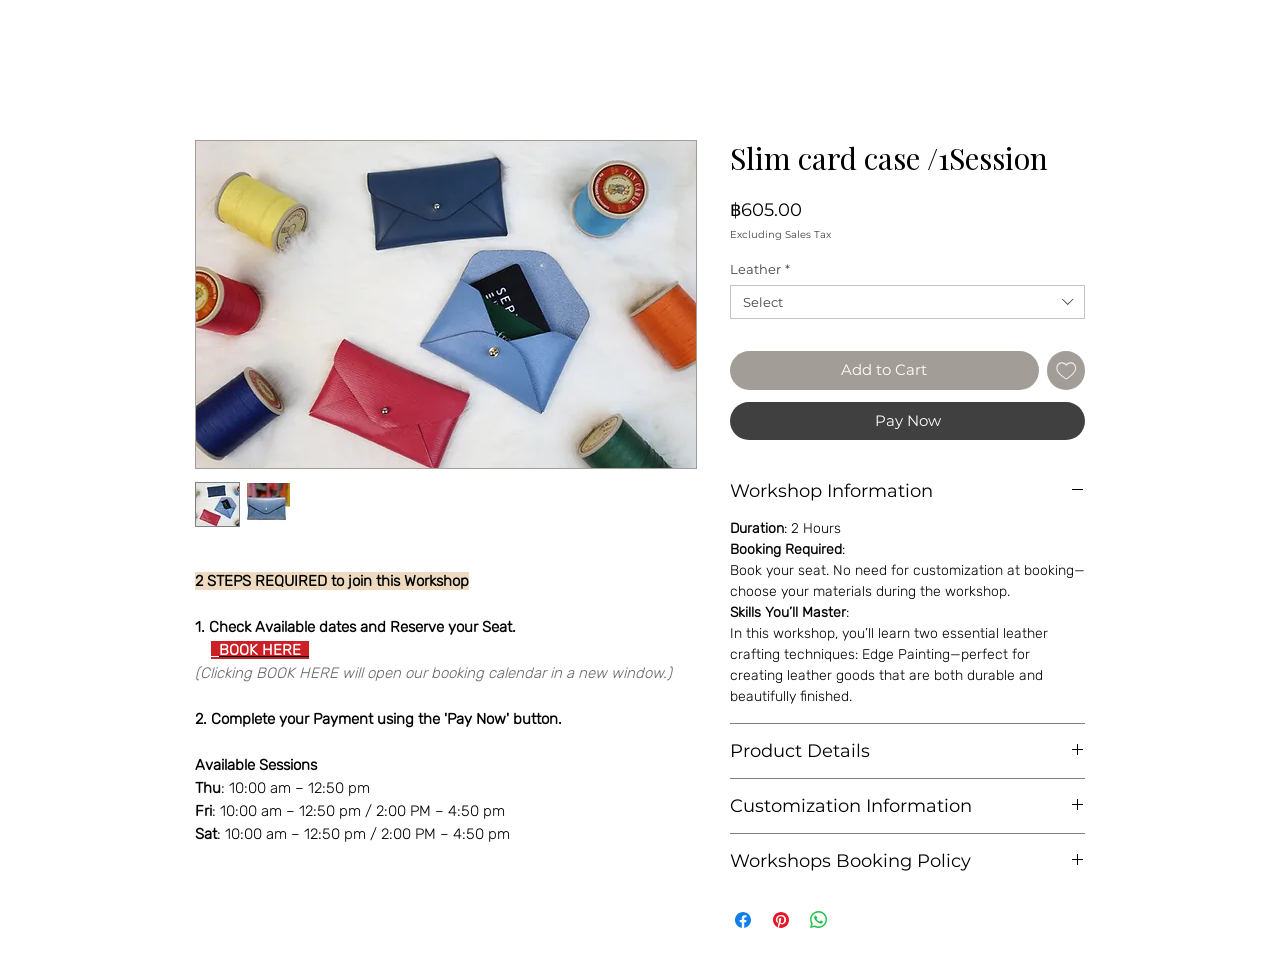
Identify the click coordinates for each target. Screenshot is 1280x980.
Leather (760, 269)
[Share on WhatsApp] (819, 920)
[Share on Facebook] (743, 920)
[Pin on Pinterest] (781, 920)
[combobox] (907, 302)
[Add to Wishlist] (1066, 370)
